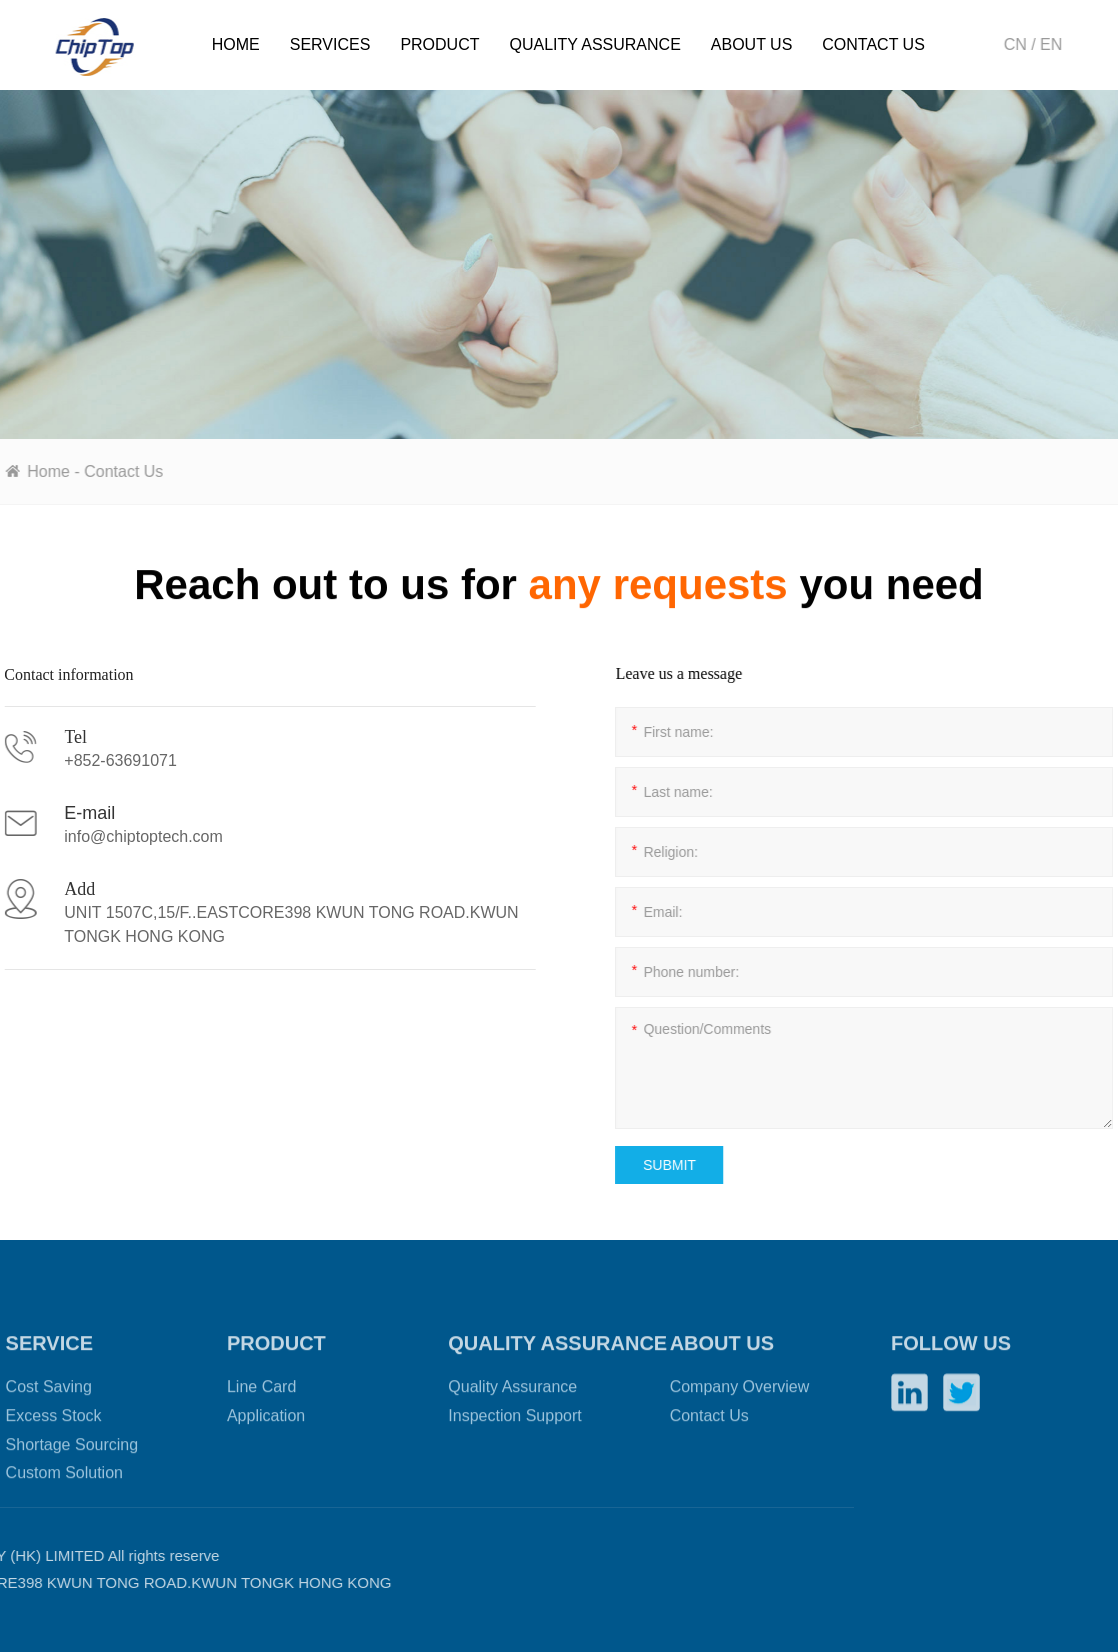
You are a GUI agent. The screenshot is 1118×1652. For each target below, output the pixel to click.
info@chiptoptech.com (120, 836)
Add (56, 889)
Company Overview (740, 1437)
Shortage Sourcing (72, 1494)
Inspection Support (514, 1465)
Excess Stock (54, 1465)
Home (236, 44)
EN (1055, 44)
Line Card (261, 1437)
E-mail (66, 813)
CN (1018, 44)
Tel (52, 737)
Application (266, 1465)
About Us (752, 44)
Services (330, 44)
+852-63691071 (97, 760)
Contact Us (873, 44)
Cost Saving (49, 1437)
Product (439, 44)
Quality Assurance (594, 44)
